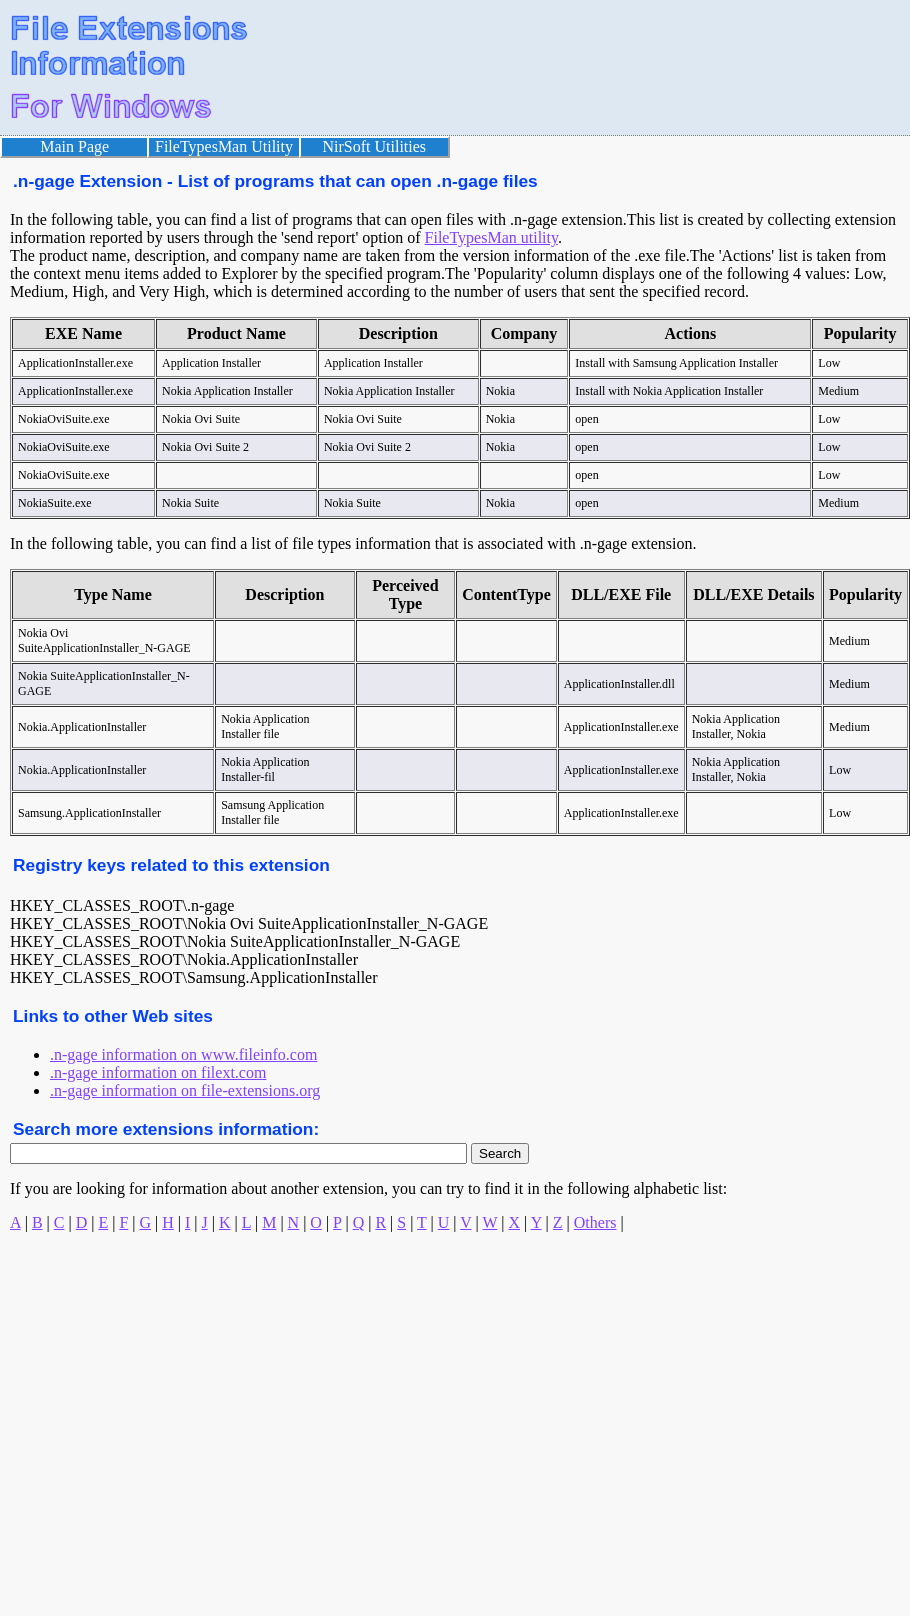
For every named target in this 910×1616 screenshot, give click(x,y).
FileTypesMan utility (491, 237)
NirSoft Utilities (375, 146)
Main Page (74, 146)
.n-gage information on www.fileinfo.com (183, 1054)
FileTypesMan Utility (224, 146)
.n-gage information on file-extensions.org (185, 1090)
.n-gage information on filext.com (158, 1072)
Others (595, 1222)
